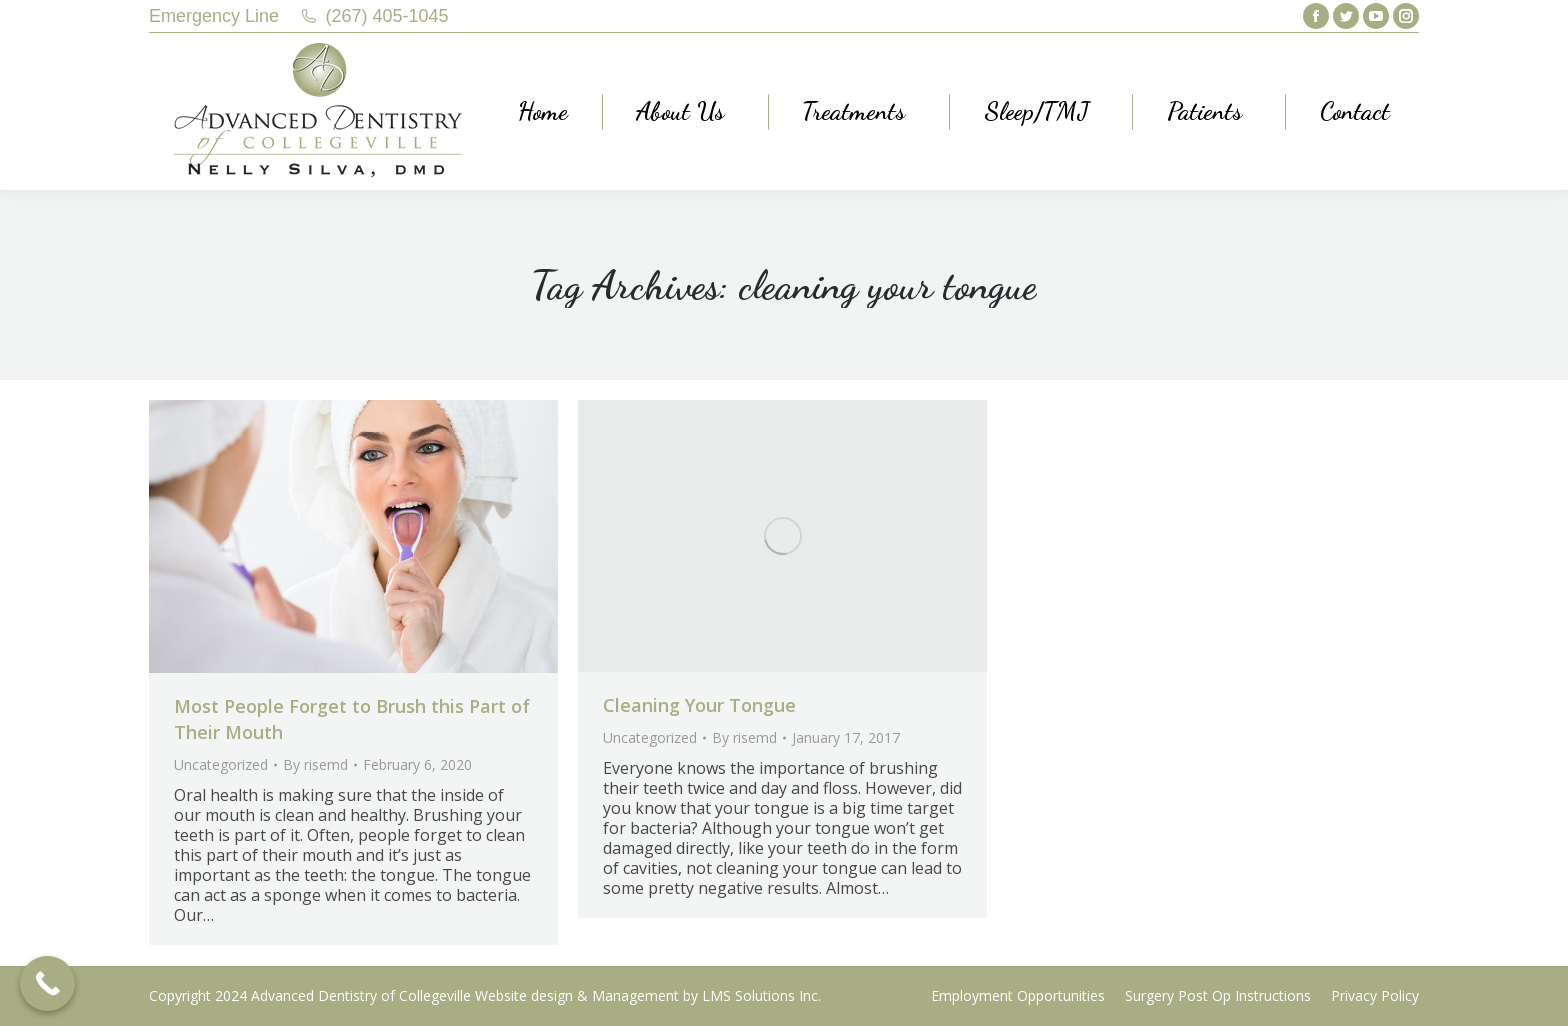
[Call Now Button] (47, 983)
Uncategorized (221, 764)
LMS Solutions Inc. (761, 995)
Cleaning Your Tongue (699, 705)
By (315, 764)
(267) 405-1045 (387, 16)
